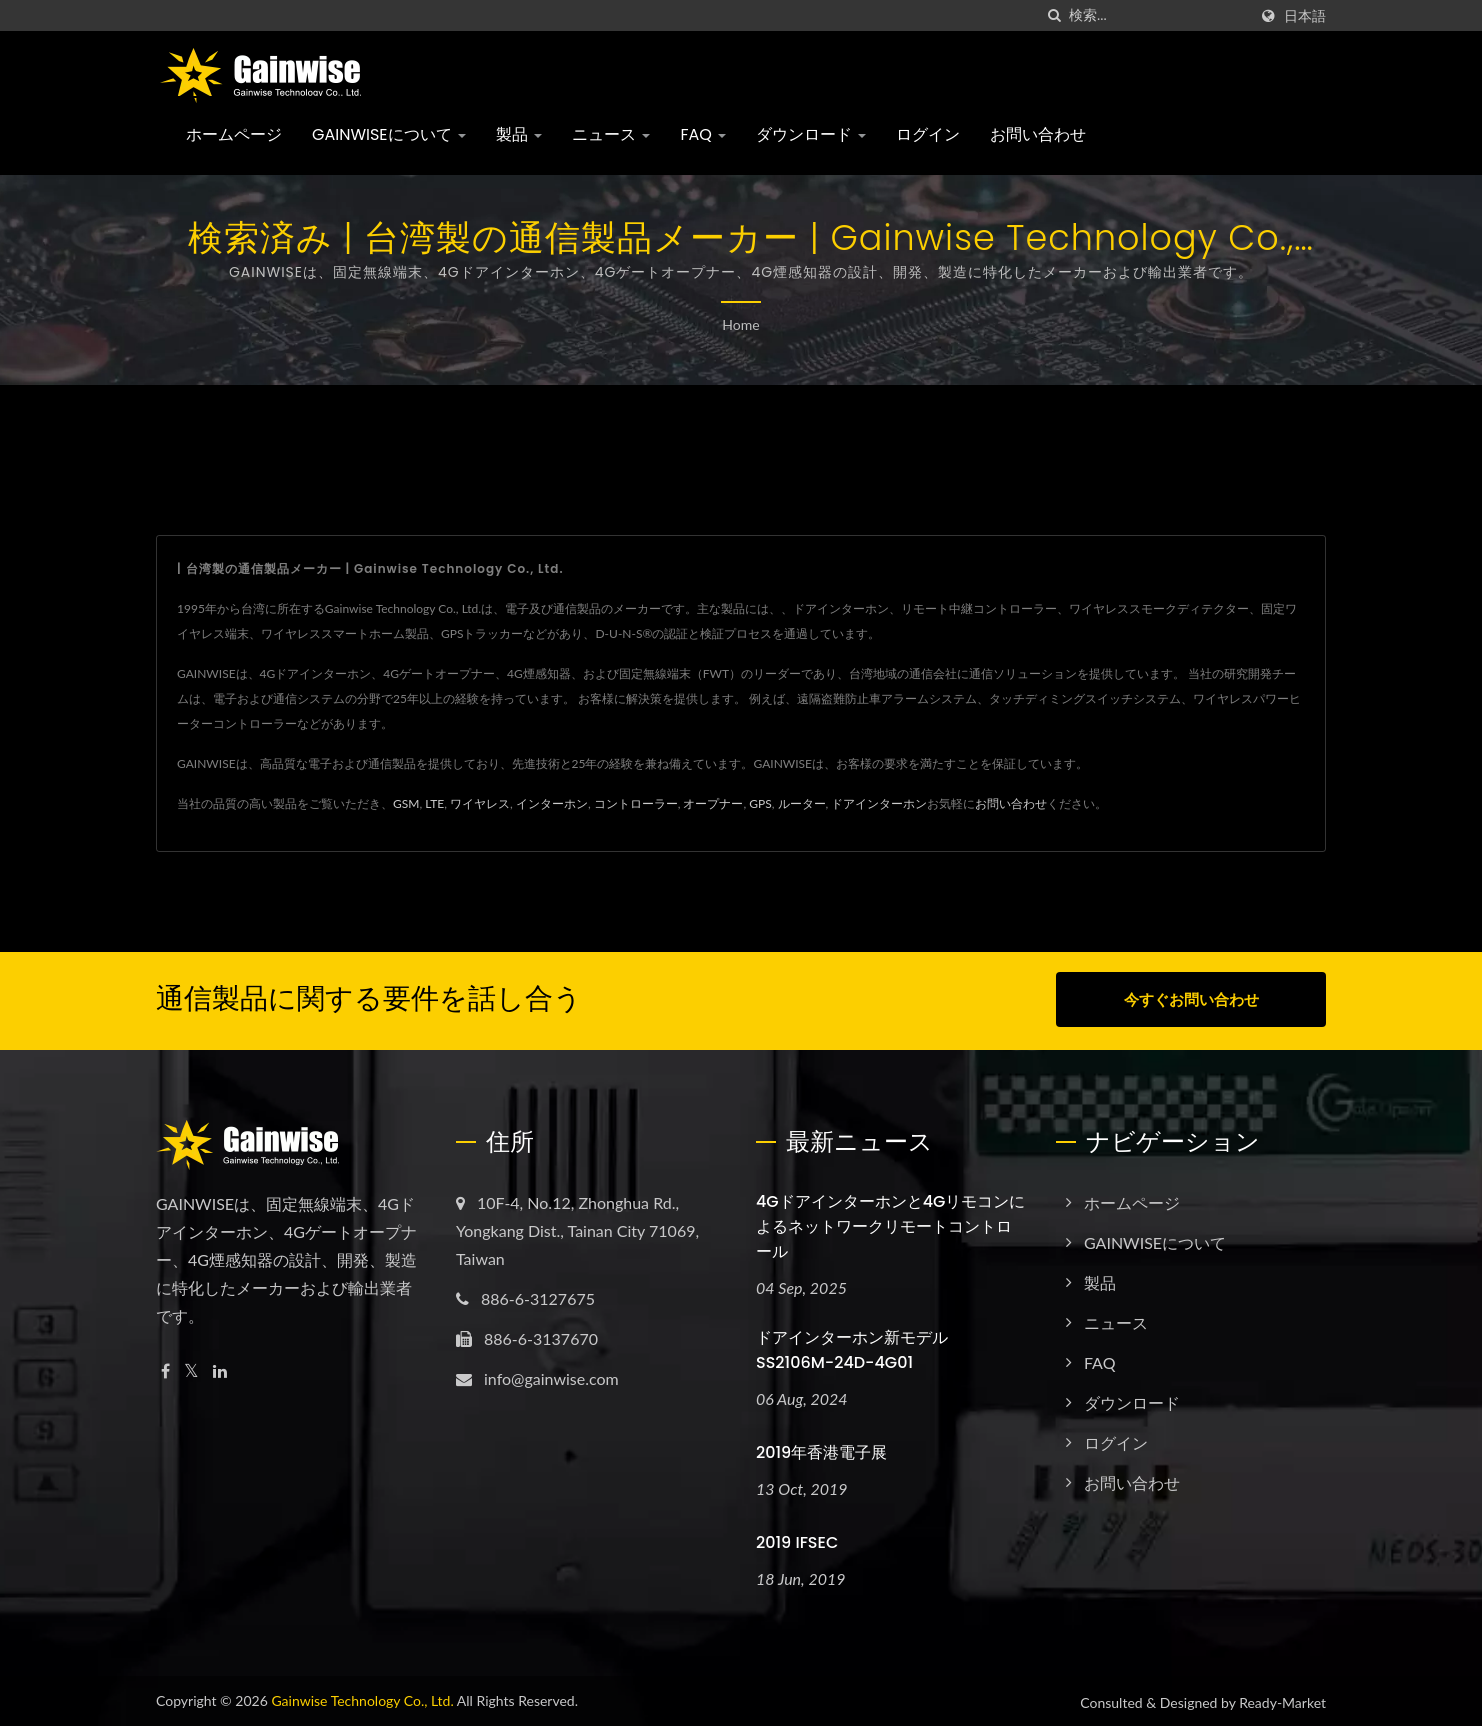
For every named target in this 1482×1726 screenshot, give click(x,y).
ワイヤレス (480, 803)
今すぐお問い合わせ (1191, 999)
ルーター (802, 803)
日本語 (1305, 16)
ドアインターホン (879, 803)
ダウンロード (811, 134)
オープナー (713, 803)
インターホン (552, 803)
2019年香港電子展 (821, 1449)
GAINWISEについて (389, 134)
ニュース (611, 134)
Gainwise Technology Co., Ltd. (362, 1697)
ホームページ (234, 134)
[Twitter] (191, 1368)
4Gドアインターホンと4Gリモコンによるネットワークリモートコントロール (890, 1223)
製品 (519, 134)
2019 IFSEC (797, 1539)
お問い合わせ (1038, 134)
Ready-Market (1282, 1699)
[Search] (1158, 15)
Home (740, 324)
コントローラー (636, 803)
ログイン (928, 134)
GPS (760, 803)
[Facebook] (165, 1368)
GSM (406, 803)
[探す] (1054, 15)
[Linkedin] (220, 1368)
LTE (434, 803)
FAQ (703, 134)
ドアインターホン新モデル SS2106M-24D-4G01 (852, 1347)
